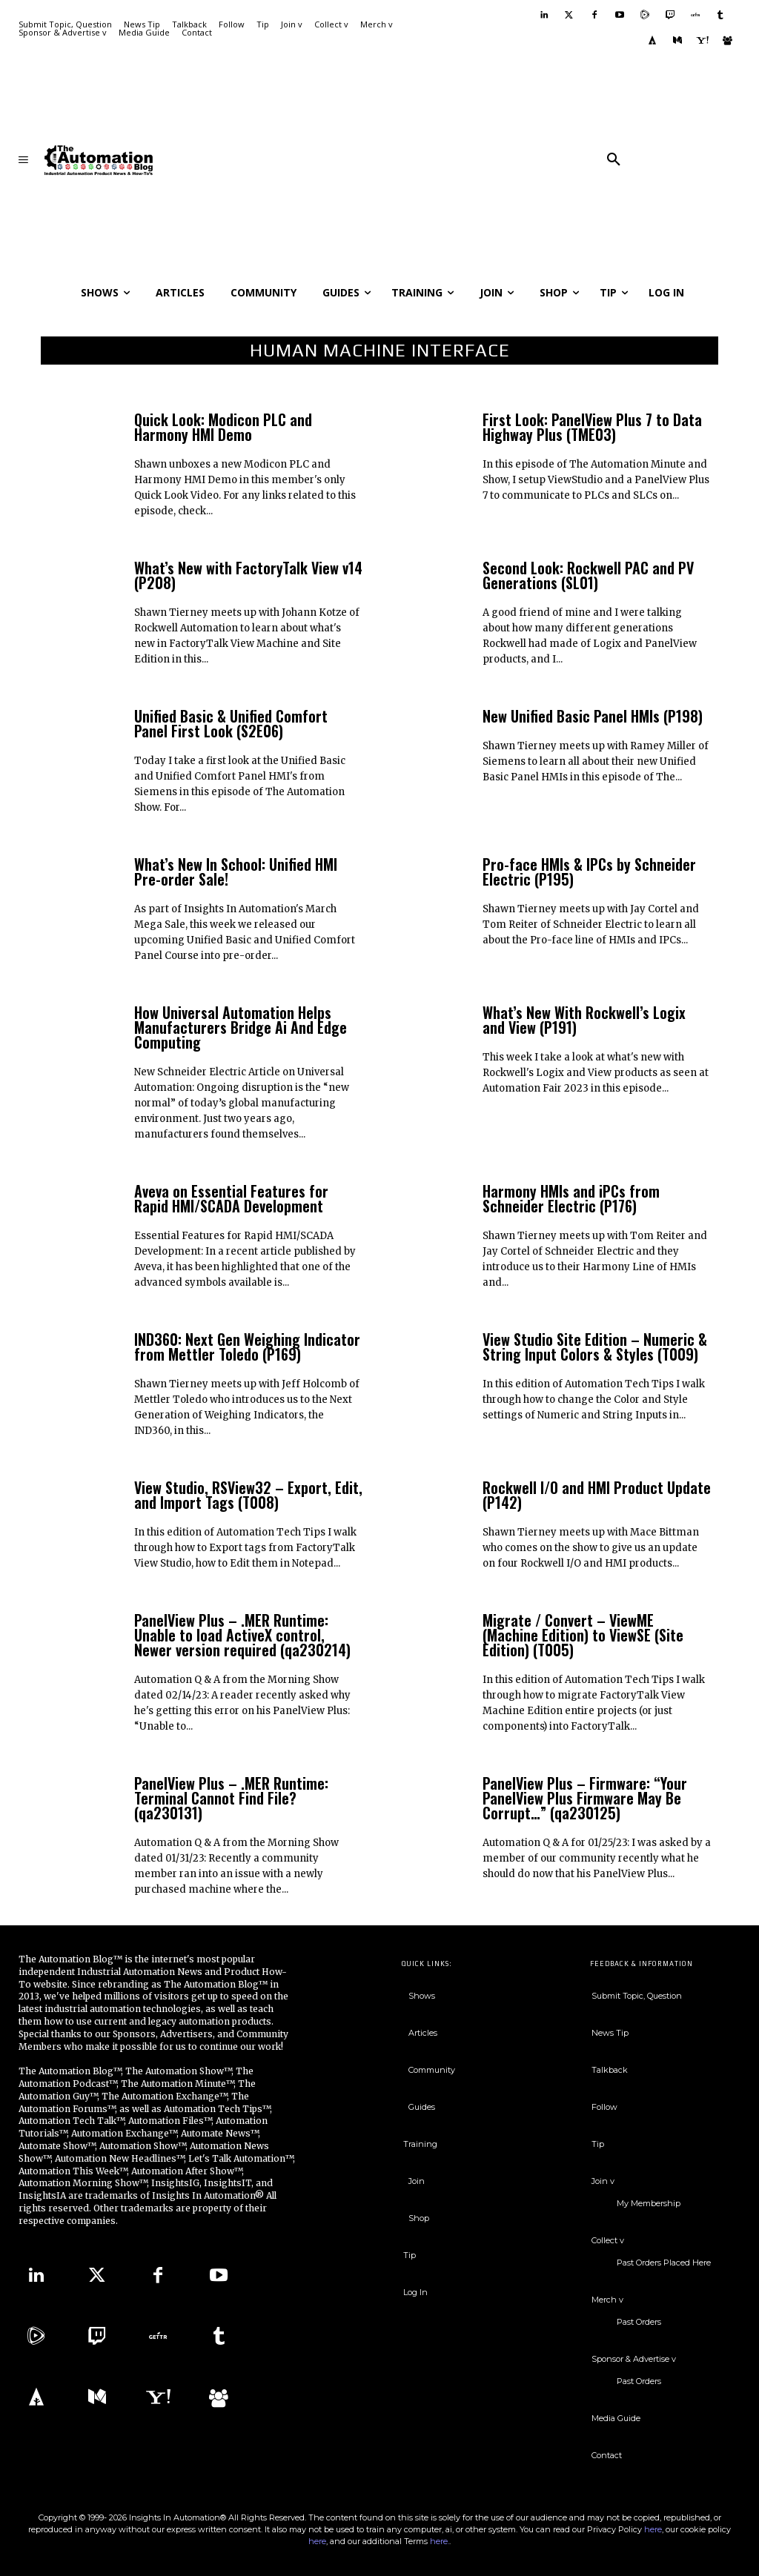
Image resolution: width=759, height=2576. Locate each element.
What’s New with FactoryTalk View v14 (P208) (248, 575)
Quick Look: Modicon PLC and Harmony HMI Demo (223, 426)
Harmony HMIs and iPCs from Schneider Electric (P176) (571, 1198)
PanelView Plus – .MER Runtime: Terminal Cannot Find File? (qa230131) (231, 1798)
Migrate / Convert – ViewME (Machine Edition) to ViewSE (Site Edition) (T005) (583, 1635)
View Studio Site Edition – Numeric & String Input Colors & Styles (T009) (595, 1346)
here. (439, 2541)
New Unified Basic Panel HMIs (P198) (593, 716)
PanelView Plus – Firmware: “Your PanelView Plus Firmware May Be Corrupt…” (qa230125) (585, 1798)
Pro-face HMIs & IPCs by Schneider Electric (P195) (589, 871)
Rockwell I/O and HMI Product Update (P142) (597, 1494)
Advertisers (186, 2033)
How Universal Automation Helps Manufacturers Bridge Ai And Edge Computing (240, 1027)
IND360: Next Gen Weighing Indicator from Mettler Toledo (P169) (247, 1346)
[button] (614, 160)
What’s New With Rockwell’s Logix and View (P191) (584, 1019)
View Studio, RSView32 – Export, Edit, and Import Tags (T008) (248, 1494)
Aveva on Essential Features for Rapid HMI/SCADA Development (231, 1198)
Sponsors (134, 2033)
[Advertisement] (382, 160)
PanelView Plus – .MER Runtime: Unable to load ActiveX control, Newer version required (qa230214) (242, 1635)
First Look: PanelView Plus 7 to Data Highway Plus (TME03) (592, 426)
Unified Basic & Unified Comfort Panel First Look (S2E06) (231, 723)
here (653, 2529)
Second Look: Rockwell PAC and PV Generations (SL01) (588, 575)
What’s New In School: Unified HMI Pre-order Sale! (235, 871)
